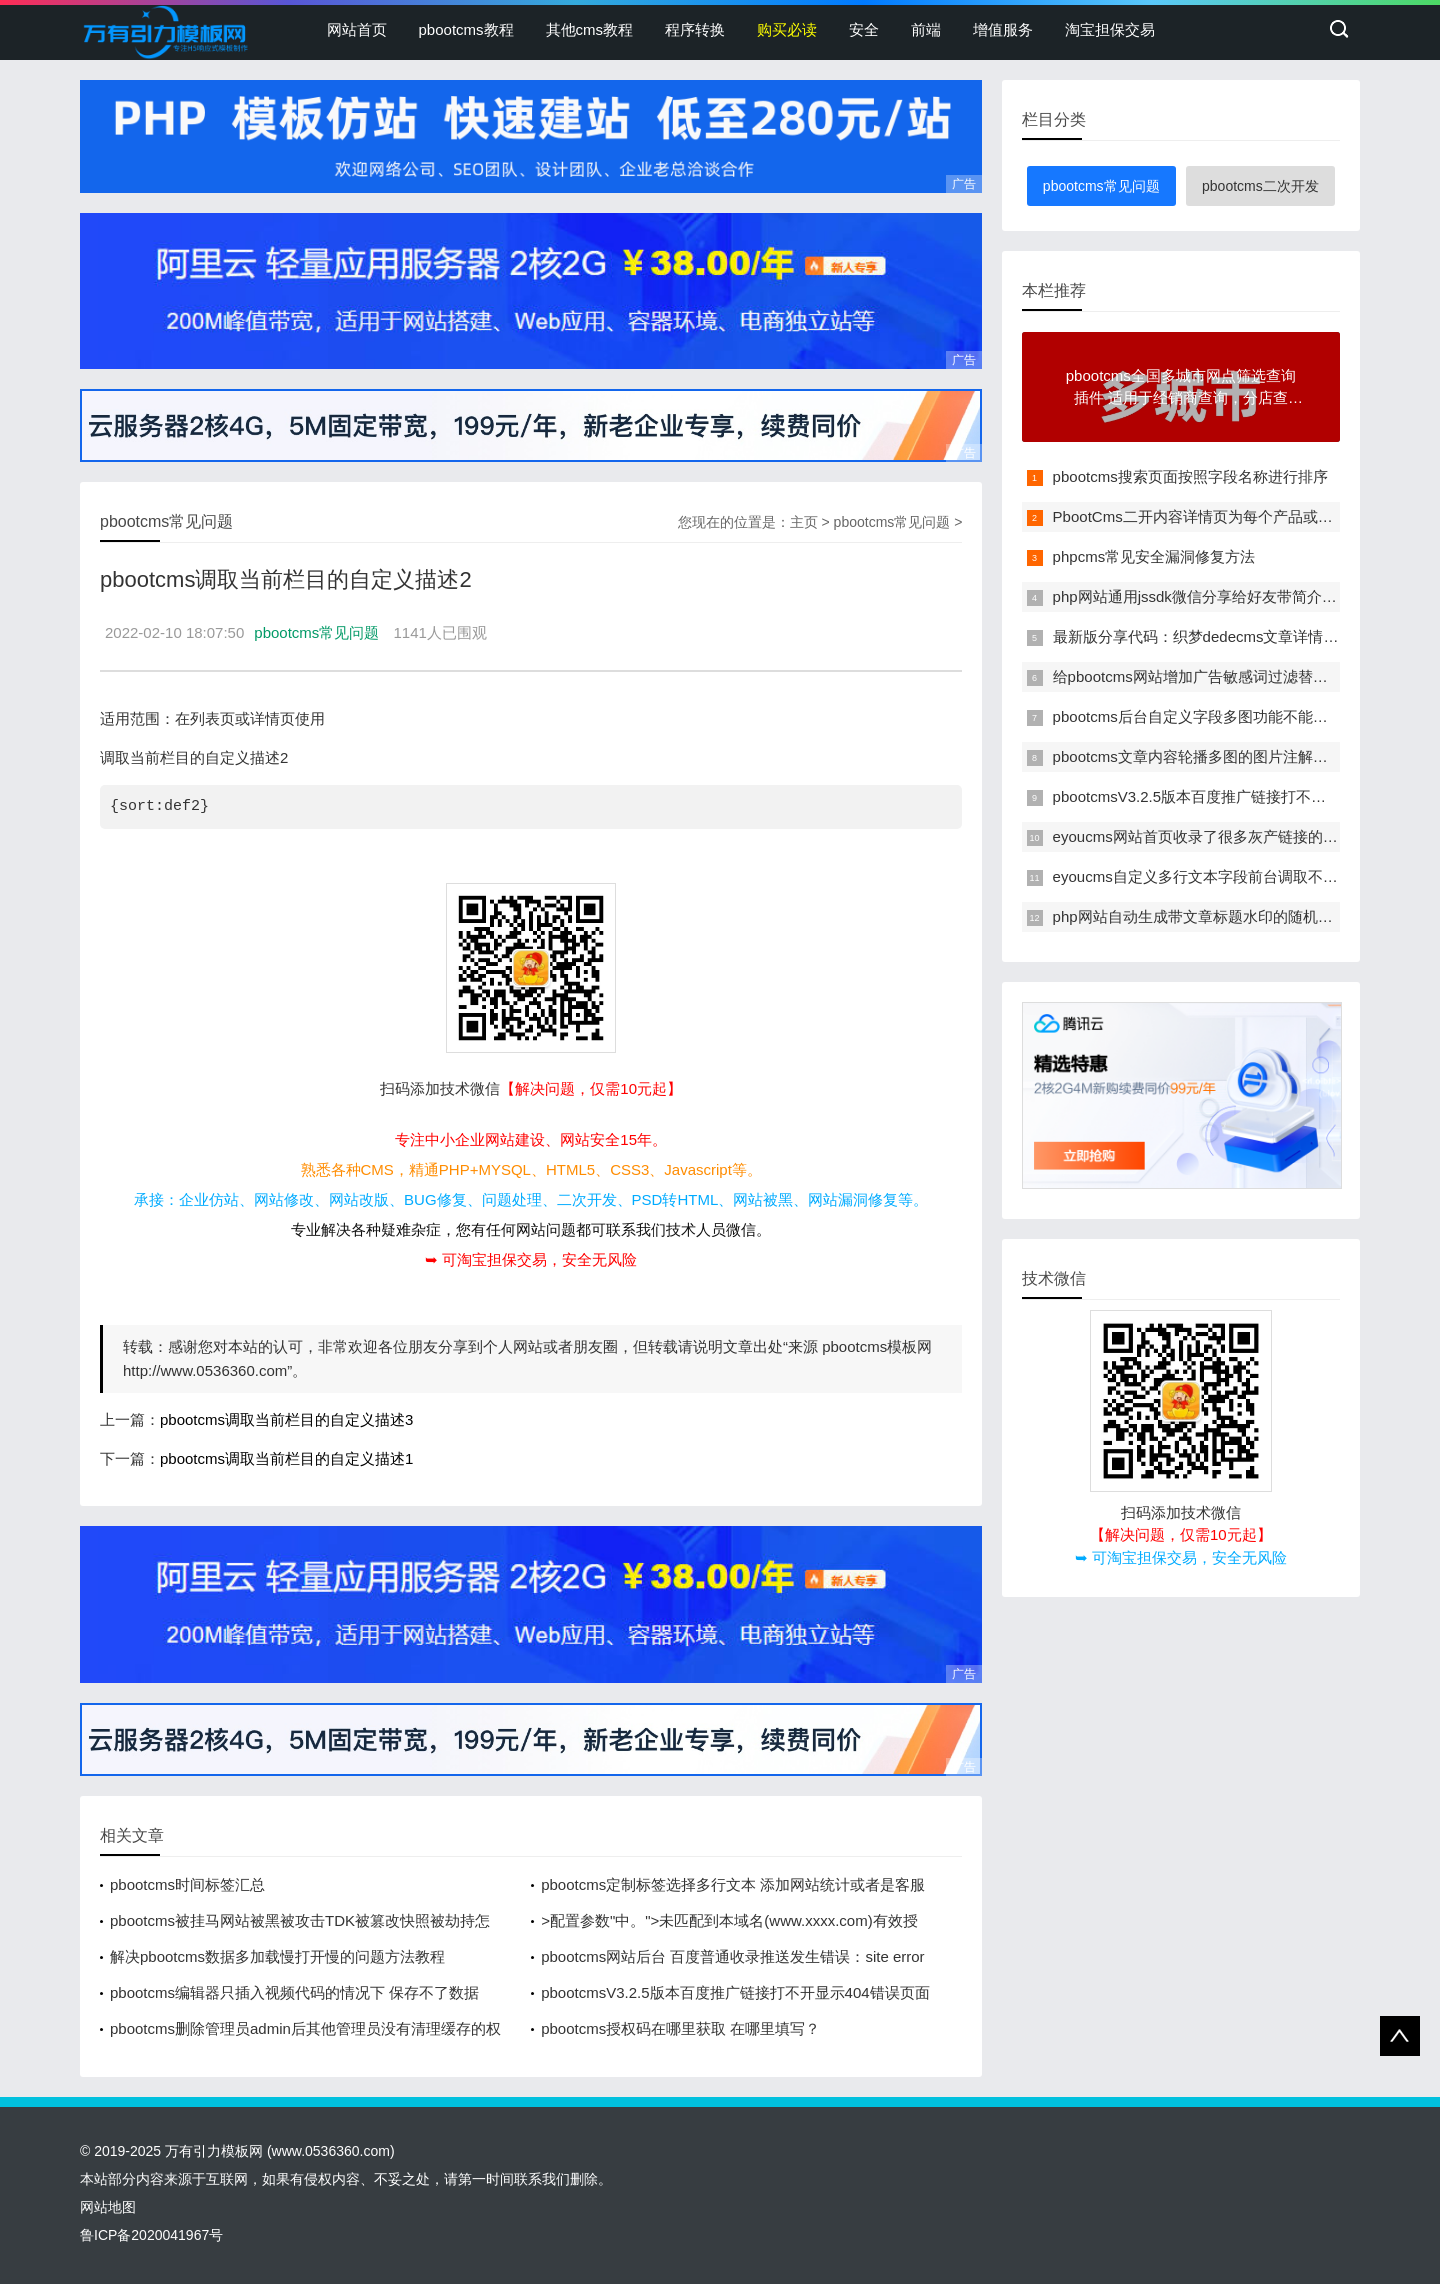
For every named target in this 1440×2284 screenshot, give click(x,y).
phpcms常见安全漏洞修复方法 (1154, 556)
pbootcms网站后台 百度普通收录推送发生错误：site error (732, 1956)
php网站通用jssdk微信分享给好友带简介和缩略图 (1217, 596)
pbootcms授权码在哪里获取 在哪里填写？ (680, 2028)
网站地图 (108, 2207)
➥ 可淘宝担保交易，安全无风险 (531, 1259)
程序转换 (695, 29)
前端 (926, 29)
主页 (804, 522)
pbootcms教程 (466, 29)
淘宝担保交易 (1110, 29)
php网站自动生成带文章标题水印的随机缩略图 (1208, 916)
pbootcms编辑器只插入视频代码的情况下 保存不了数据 (294, 1992)
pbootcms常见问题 (892, 522)
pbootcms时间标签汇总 (187, 1884)
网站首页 (357, 29)
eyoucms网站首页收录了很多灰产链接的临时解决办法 (1233, 836)
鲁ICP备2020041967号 (151, 2235)
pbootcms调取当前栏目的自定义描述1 (286, 1458)
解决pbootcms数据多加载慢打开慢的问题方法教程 (277, 1956)
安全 (864, 29)
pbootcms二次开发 (1260, 186)
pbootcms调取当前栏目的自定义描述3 (286, 1419)
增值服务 (1003, 29)
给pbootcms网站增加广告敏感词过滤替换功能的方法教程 (1243, 676)
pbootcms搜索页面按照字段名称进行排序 (1190, 476)
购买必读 (787, 29)
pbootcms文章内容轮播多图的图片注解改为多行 (1213, 756)
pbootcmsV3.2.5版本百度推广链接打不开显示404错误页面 (735, 1992)
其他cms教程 (590, 29)
